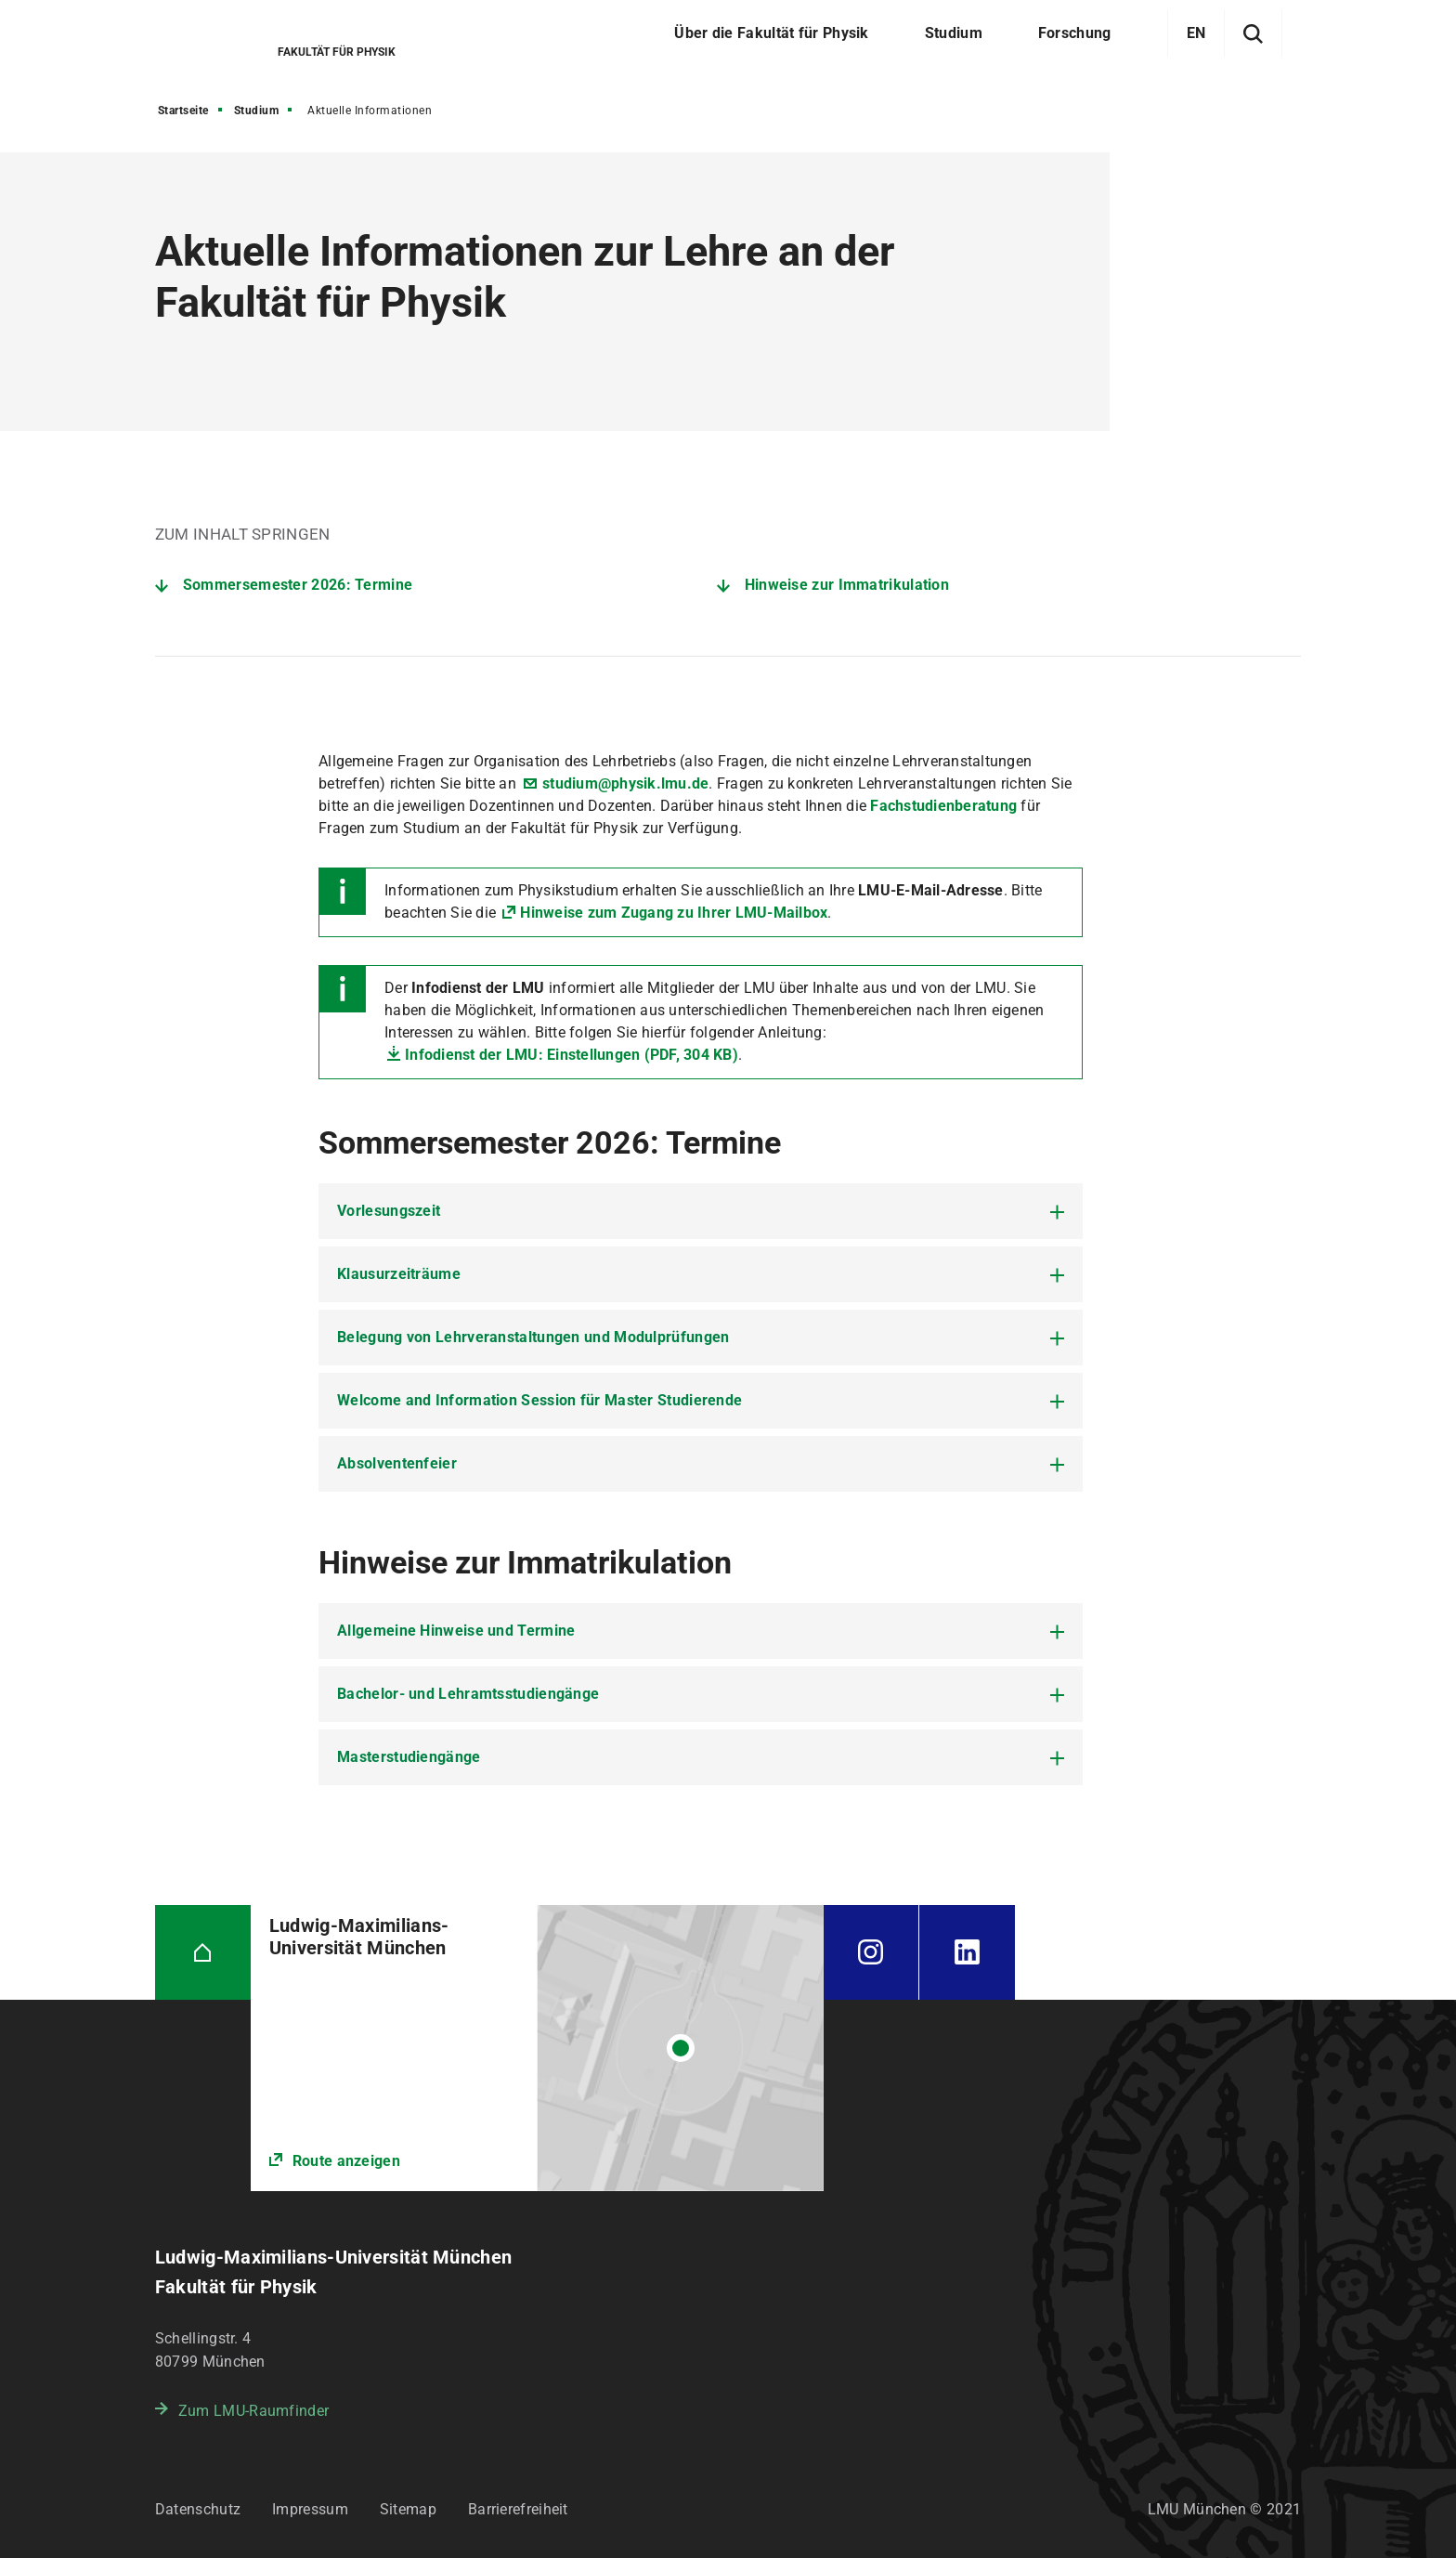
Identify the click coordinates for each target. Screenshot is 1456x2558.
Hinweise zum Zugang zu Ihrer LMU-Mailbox (673, 912)
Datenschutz (197, 2509)
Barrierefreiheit (518, 2509)
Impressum (310, 2509)
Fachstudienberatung (945, 806)
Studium (257, 110)
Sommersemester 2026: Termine (297, 585)
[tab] (700, 1211)
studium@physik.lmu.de (625, 783)
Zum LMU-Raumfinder (253, 2411)
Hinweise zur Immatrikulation (847, 585)
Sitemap (408, 2509)
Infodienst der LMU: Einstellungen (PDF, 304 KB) (571, 1055)
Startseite (183, 110)
